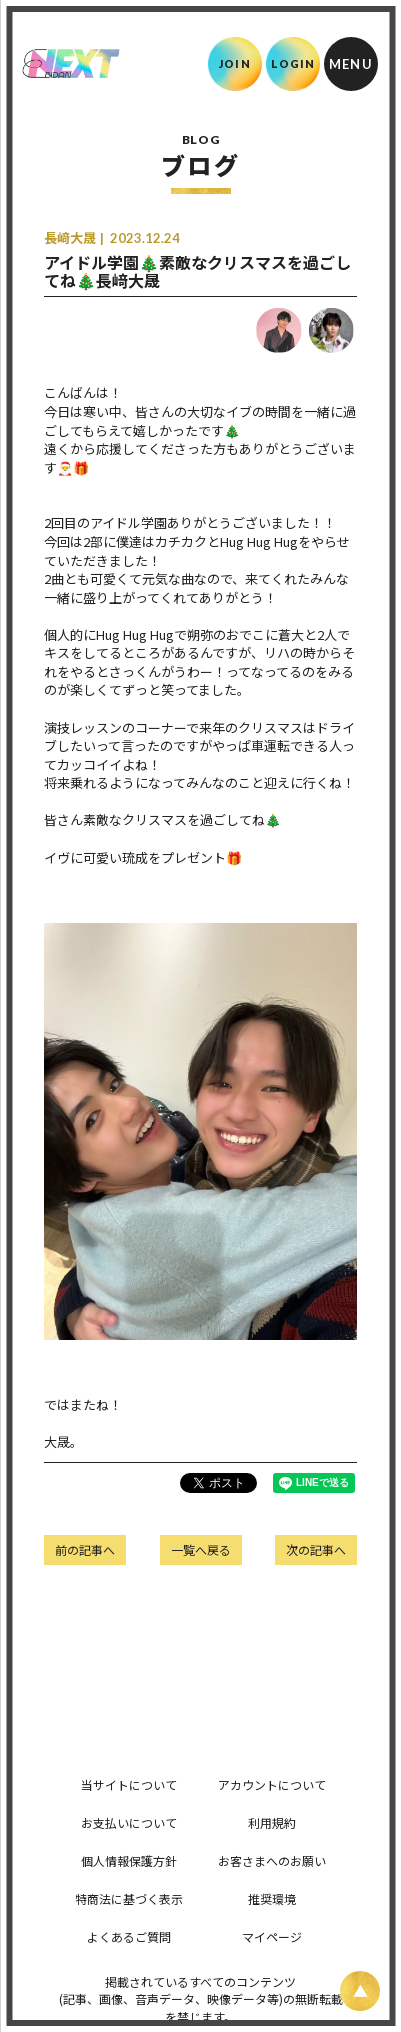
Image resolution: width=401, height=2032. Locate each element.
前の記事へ (85, 1549)
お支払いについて (129, 1822)
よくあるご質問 (129, 1936)
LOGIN (293, 63)
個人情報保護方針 (129, 1860)
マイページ (272, 1936)
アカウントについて (272, 1784)
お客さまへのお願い (272, 1860)
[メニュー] (351, 64)
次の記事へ (316, 1549)
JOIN (234, 63)
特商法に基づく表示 (129, 1898)
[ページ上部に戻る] (360, 1991)
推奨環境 (272, 1898)
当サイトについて (129, 1784)
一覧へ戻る (201, 1549)
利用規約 (272, 1822)
